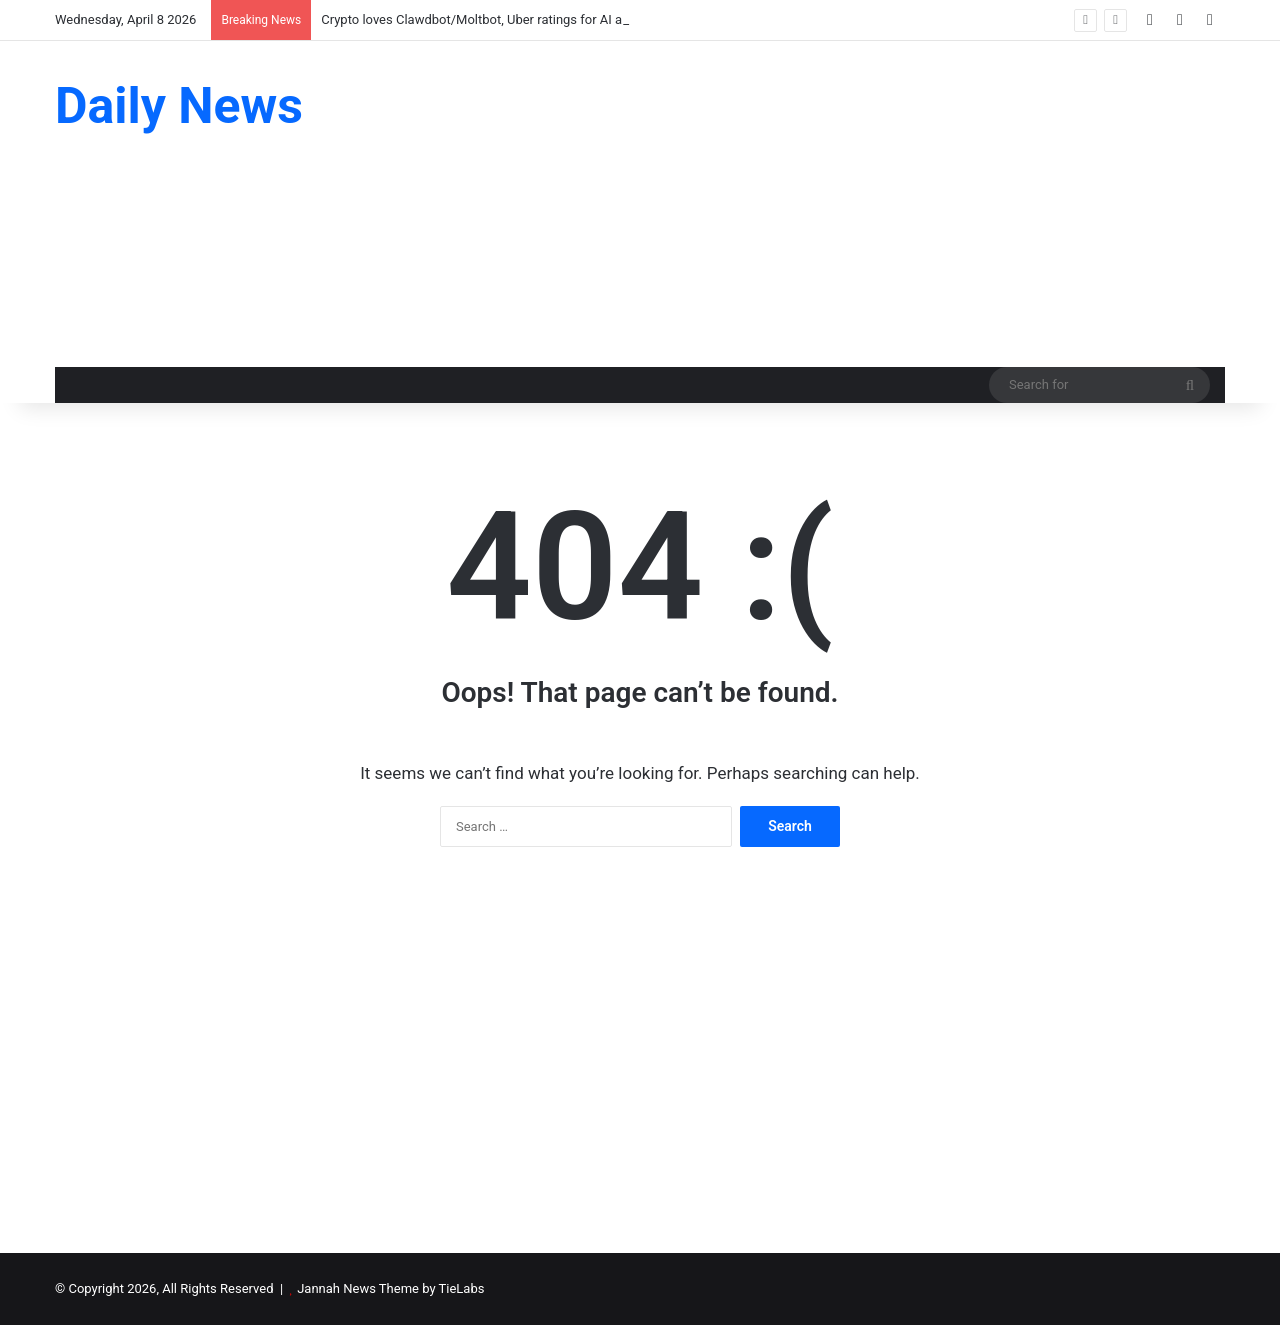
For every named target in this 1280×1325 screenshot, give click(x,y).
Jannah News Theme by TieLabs (390, 1288)
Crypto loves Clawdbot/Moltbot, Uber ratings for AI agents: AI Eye (508, 19)
